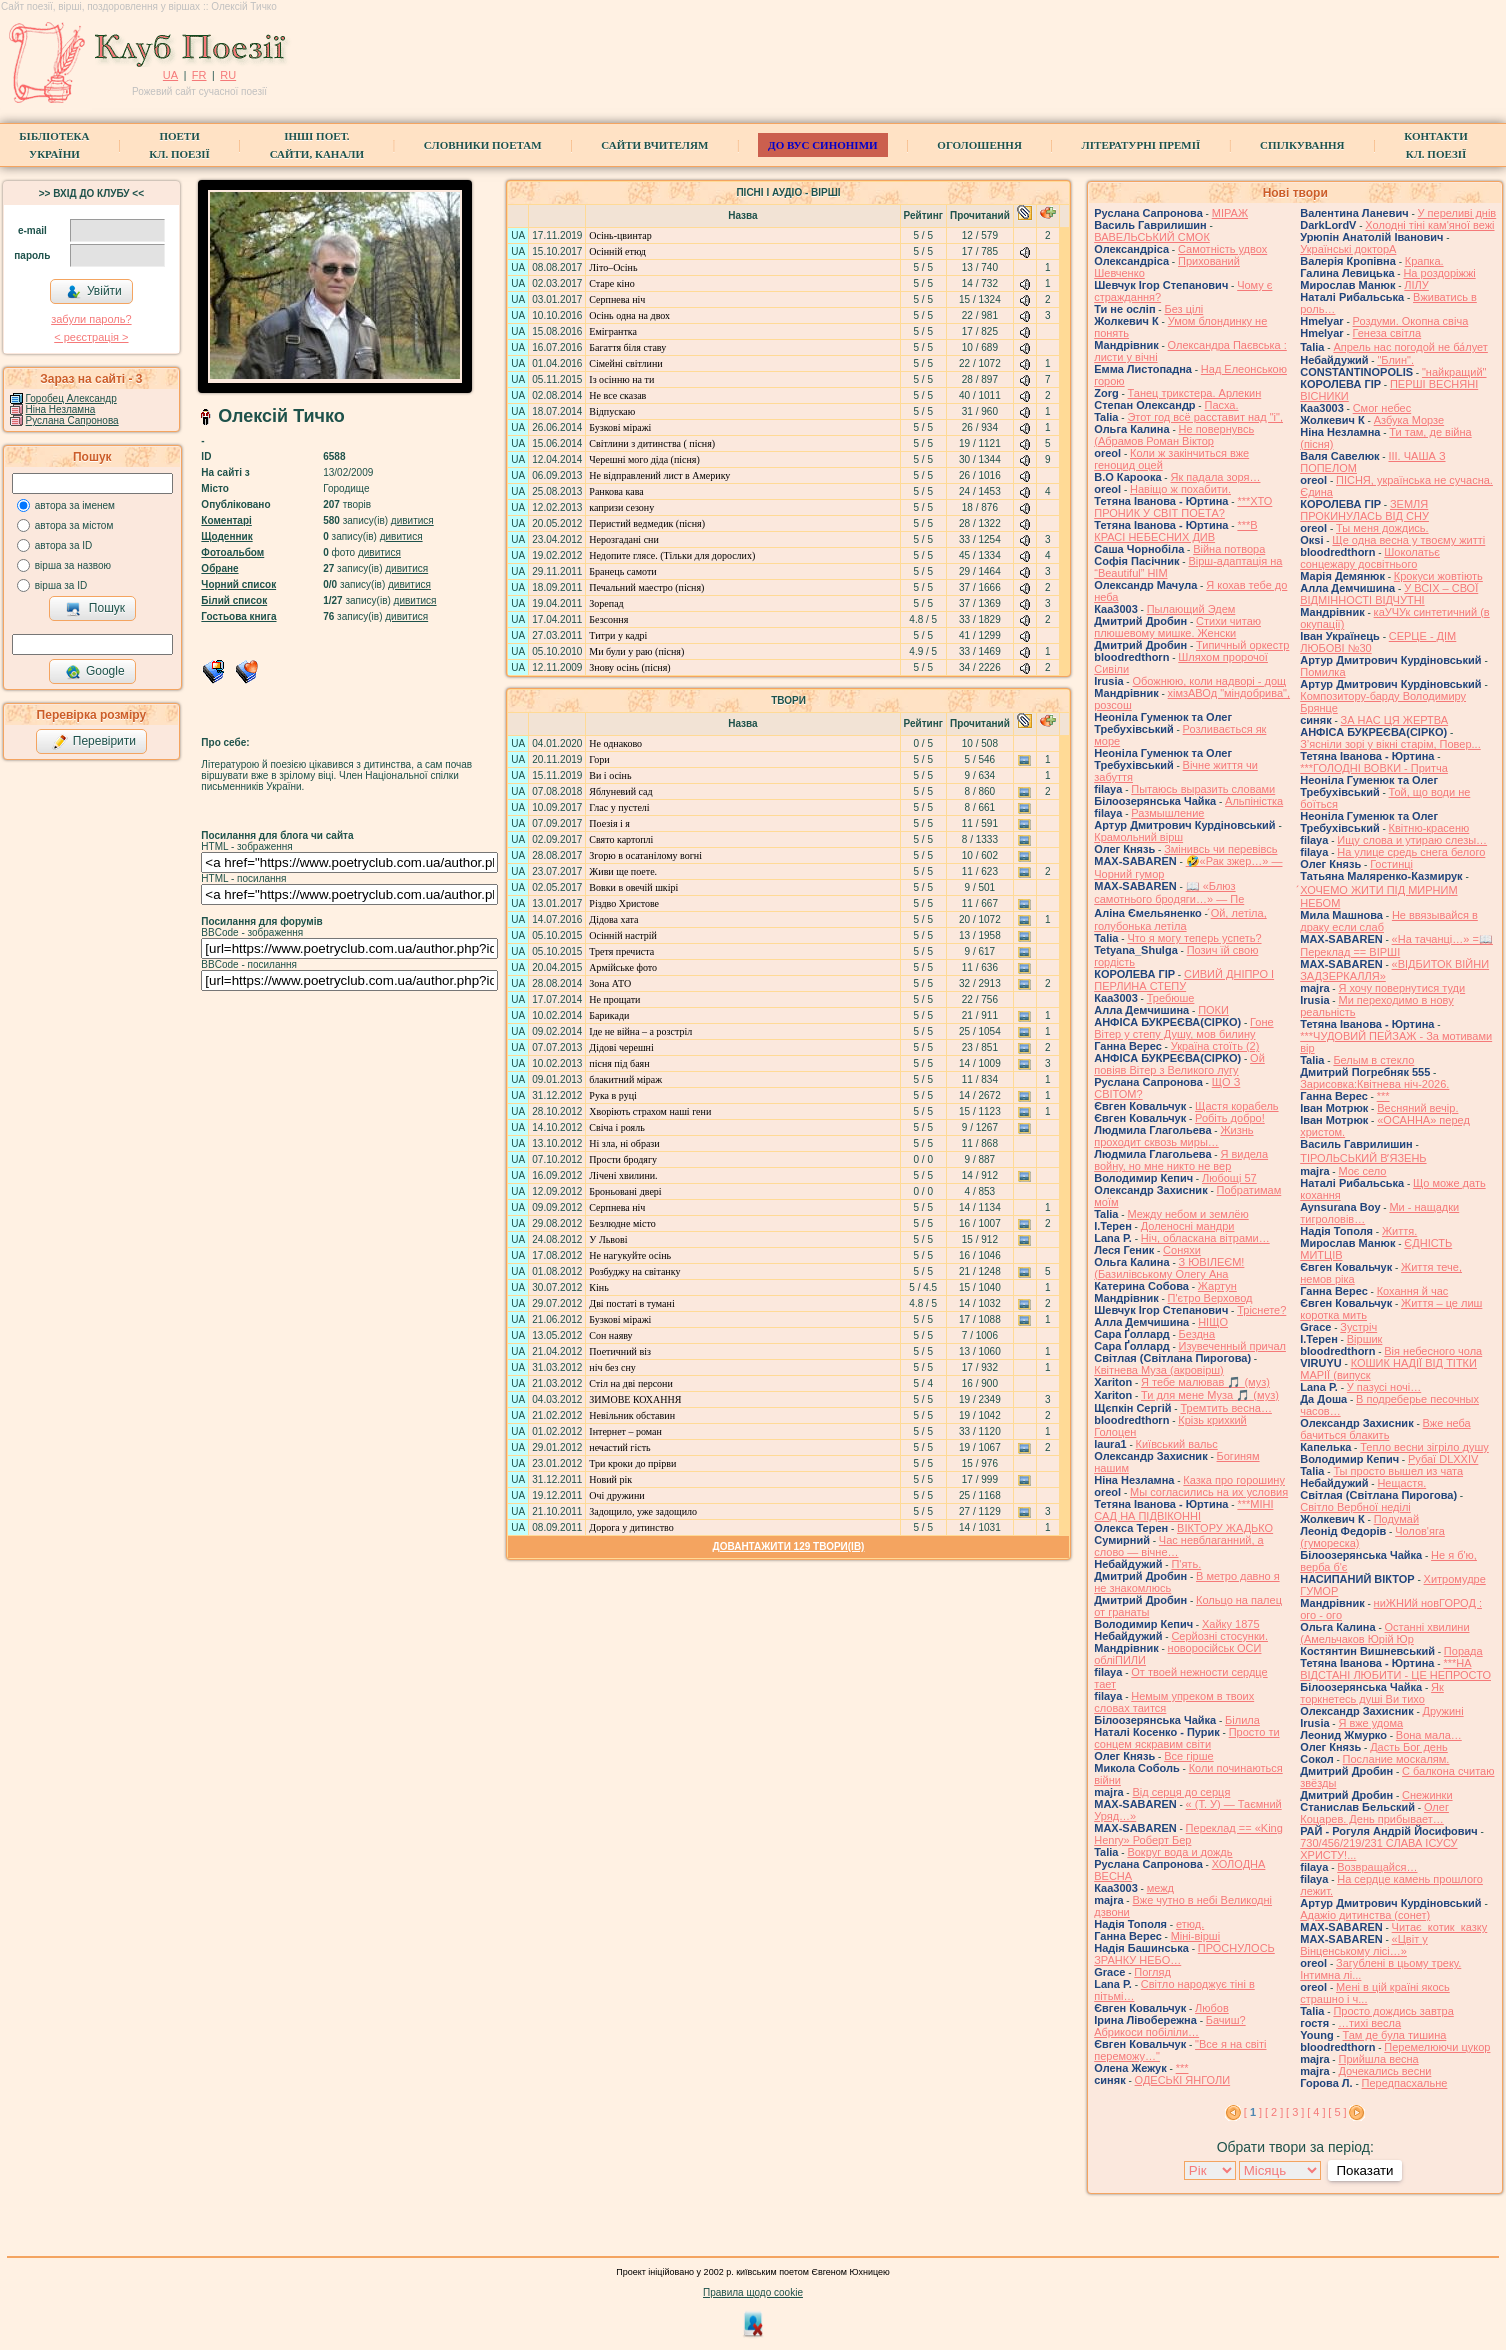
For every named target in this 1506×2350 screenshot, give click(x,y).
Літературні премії (1141, 145)
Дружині (1443, 1711)
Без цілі (1183, 309)
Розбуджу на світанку (634, 1271)
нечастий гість (619, 1447)
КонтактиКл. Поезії (1435, 145)
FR (199, 75)
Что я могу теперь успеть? (1194, 938)
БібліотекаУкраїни (54, 145)
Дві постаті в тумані (631, 1303)
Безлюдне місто (622, 1223)
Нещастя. (1401, 1483)
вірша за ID (61, 585)
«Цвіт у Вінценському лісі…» (1364, 1945)
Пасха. (1221, 405)
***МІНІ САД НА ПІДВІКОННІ (1183, 1510)
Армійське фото (623, 967)
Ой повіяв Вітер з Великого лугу (1179, 1064)
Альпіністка (1254, 801)
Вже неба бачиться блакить (1385, 1429)
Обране (219, 568)
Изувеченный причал (1232, 1346)
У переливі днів (1457, 213)
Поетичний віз (620, 1351)
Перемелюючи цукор (1437, 2047)
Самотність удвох (1222, 249)
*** (1182, 2068)
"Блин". (1395, 360)
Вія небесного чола (1433, 1351)
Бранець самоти (622, 571)
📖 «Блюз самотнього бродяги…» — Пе (1169, 892)
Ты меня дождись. (1382, 528)
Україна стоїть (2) (1215, 1046)
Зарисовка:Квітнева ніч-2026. (1374, 1084)
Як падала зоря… (1215, 477)
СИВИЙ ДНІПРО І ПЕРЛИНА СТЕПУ (1184, 980)
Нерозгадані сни (623, 539)
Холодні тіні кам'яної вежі (1429, 225)
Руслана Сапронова (72, 420)
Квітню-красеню (1429, 828)
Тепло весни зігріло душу (1424, 1447)
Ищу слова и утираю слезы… (1412, 840)
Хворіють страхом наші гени (650, 1111)
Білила (1242, 1720)
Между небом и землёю (1187, 1214)
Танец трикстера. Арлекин (1195, 393)
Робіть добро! (1230, 1118)
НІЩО (1213, 1322)
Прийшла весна (1378, 2059)
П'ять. (1186, 1564)
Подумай (1396, 1519)
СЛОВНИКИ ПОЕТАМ (483, 145)
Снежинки (1427, 1795)
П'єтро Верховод (1210, 1298)
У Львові (608, 1239)
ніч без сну (612, 1367)
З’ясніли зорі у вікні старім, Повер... (1390, 744)
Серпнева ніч (617, 299)
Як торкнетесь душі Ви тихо (1372, 1693)
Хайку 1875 (1231, 1624)
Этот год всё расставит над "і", (1205, 417)
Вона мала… (1429, 1735)
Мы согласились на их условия (1209, 1492)
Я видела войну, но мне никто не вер (1181, 1160)
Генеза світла (1387, 333)
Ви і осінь (610, 775)
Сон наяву (610, 1335)
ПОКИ (1213, 1010)
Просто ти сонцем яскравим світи (1186, 1738)
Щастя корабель (1236, 1106)
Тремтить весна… (1225, 1408)
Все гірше (1189, 1756)
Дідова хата (613, 919)
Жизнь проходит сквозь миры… (1173, 1136)
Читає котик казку (1440, 1927)
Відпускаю (612, 411)
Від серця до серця (1181, 1792)
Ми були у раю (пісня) (636, 651)
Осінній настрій (623, 935)
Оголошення (979, 145)
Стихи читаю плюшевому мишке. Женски (1177, 627)
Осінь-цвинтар (620, 235)
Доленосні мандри (1188, 1226)
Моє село (1362, 1171)
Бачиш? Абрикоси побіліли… (1169, 2026)
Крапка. (1424, 261)
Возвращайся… (1377, 1867)
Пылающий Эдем (1191, 609)
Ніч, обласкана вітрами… (1205, 1238)
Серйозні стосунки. (1219, 1636)
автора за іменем (75, 505)
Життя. (1399, 1231)
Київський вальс (1177, 1444)
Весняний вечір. (1417, 1108)
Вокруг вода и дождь (1179, 1852)
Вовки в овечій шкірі (633, 887)
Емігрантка (613, 331)
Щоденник (226, 536)
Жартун (1217, 1286)
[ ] (1253, 2112)
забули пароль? (91, 319)
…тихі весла (1369, 2023)
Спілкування (1302, 145)
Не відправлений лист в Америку (659, 475)
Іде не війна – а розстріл (640, 1031)
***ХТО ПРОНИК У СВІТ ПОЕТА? (1183, 507)
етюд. (1190, 1924)
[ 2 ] (1274, 2112)
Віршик (1365, 1339)
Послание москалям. (1396, 1759)
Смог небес (1382, 408)
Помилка (1322, 672)
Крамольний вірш (1138, 837)
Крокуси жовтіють (1438, 576)
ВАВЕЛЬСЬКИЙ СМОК (1152, 237)
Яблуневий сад (620, 791)
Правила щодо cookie (753, 2292)
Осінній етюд (617, 251)
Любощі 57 (1229, 1178)
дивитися (412, 520)
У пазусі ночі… (1384, 1387)
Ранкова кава (616, 491)
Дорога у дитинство (631, 1527)
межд (1160, 1888)
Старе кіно (611, 283)
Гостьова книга (238, 616)
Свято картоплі (621, 839)
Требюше (1171, 998)
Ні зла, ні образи (624, 1143)
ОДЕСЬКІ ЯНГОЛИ (1183, 2080)
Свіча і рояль (616, 1127)
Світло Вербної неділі (1355, 1507)
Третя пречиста (621, 951)
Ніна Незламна (61, 409)
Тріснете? (1261, 1310)
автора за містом (74, 525)
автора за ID (64, 545)
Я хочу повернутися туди (1401, 988)
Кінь (598, 1287)
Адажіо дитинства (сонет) (1365, 1915)
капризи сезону (621, 507)
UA (170, 75)
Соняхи (1182, 1250)
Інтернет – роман (625, 1431)
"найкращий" (1454, 372)
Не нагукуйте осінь (630, 1255)
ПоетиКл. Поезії (179, 145)
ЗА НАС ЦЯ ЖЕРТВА (1395, 720)
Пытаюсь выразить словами (1203, 789)
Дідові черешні (621, 1047)
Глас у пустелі (619, 807)
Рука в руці (612, 1095)
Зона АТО (610, 983)
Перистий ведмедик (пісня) (647, 523)
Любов (1212, 2008)
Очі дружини (616, 1495)
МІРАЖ (1230, 213)
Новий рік (610, 1479)
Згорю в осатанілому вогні (645, 855)
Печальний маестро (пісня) (646, 587)
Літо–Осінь (613, 267)
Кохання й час (1413, 1291)
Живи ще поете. (623, 871)
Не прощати (614, 999)
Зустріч (1358, 1327)
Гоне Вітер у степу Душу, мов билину (1183, 1028)
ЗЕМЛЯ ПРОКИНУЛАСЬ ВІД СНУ (1364, 510)
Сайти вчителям (654, 145)
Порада (1463, 1651)
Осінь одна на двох (629, 315)
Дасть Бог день (1409, 1747)
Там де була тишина (1395, 2035)
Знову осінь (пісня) (629, 667)
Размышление (1167, 813)
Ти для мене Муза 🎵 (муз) (1210, 1395)
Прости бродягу (623, 1159)
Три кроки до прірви (632, 1463)
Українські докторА (1348, 249)
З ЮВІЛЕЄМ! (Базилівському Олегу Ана (1169, 1268)
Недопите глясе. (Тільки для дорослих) (672, 555)
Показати (1364, 2170)
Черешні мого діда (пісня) (644, 459)
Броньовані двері (625, 1191)
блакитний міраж (625, 1079)
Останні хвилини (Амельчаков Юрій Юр (1384, 1633)
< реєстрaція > (91, 337)
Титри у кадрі (618, 635)
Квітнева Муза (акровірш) (1159, 1370)
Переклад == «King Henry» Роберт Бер (1188, 1834)
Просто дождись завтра (1393, 2011)
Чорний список (238, 584)
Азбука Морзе (1409, 420)
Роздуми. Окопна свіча (1411, 321)
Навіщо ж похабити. (1180, 489)
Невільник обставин (632, 1415)
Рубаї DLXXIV (1443, 1459)
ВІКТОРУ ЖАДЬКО (1225, 1528)
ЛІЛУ (1416, 285)
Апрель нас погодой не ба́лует (1410, 347)
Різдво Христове (624, 903)
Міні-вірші (1195, 1936)
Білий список (234, 600)
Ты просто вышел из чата (1398, 1471)
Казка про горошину (1234, 1480)
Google (95, 672)
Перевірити (94, 742)
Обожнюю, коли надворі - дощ (1209, 681)
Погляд (1152, 1972)
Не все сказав (617, 395)
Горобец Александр (71, 398)
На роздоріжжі (1439, 273)
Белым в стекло (1373, 1060)
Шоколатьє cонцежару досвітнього (1370, 558)
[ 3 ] (1295, 2112)
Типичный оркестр (1242, 645)
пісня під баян (619, 1063)
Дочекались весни (1384, 2071)
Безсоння (608, 619)
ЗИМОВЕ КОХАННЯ (635, 1399)
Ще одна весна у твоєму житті (1408, 540)
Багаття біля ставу (627, 347)
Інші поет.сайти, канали (317, 145)
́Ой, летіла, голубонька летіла (1180, 919)
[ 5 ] (1337, 2112)
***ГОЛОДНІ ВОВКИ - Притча (1374, 768)
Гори (599, 759)
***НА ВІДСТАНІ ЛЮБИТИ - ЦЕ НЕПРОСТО (1395, 1669)
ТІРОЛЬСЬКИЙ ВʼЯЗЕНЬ (1363, 1158)
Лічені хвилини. (623, 1175)
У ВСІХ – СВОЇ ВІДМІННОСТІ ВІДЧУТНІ (1389, 594)
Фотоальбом (232, 552)
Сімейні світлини (625, 363)
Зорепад (606, 603)
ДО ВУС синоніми (822, 145)
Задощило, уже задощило (643, 1511)
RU (228, 75)
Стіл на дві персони (631, 1383)
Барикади (609, 1015)
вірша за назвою (73, 565)
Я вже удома (1370, 1723)
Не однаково (615, 743)
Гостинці (1391, 864)
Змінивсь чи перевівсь (1220, 849)
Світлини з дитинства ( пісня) (652, 443)
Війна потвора (1229, 549)
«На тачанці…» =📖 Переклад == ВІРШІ (1396, 945)
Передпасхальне (1405, 2083)
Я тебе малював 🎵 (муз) (1205, 1382)
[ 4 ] (1316, 2112)
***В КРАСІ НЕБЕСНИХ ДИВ (1175, 531)
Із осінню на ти (621, 379)
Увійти (94, 292)
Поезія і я (609, 823)
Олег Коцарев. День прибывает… (1374, 1813)
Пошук (95, 609)
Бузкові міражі (620, 427)
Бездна (1197, 1334)
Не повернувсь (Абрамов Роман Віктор (1174, 435)
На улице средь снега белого (1411, 852)
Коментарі (226, 520)
